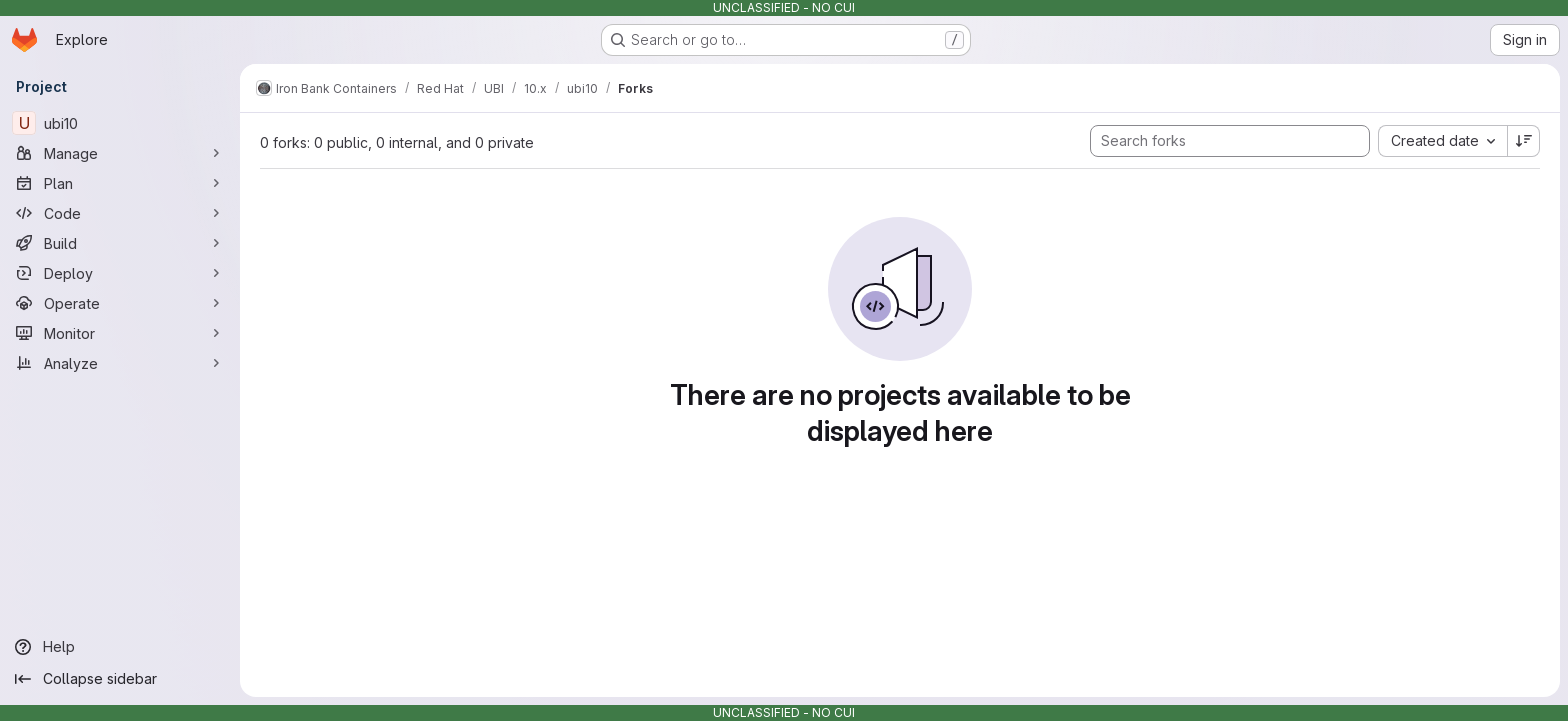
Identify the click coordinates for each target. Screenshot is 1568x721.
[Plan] (120, 183)
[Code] (120, 213)
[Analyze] (120, 363)
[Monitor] (120, 333)
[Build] (120, 243)
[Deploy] (120, 273)
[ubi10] (120, 123)
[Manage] (120, 153)
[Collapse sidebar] (120, 679)
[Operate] (120, 303)
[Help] (120, 647)
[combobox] (1442, 141)
